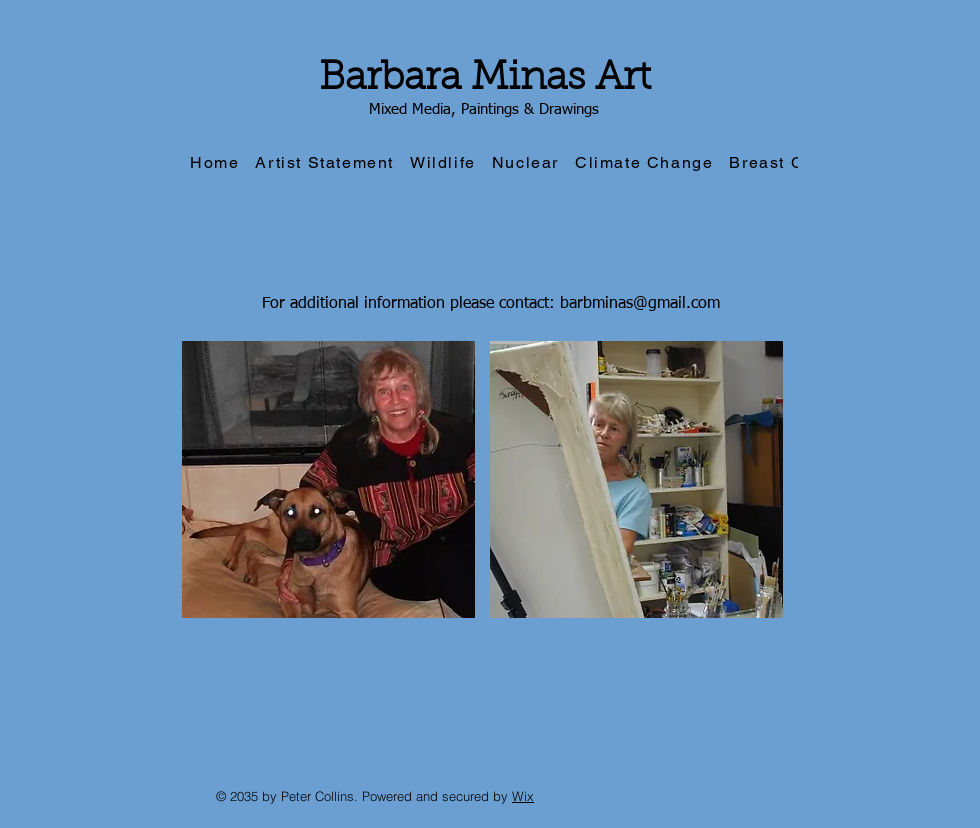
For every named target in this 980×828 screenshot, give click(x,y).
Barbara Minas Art (485, 79)
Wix (523, 796)
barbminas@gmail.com (640, 304)
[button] (328, 479)
